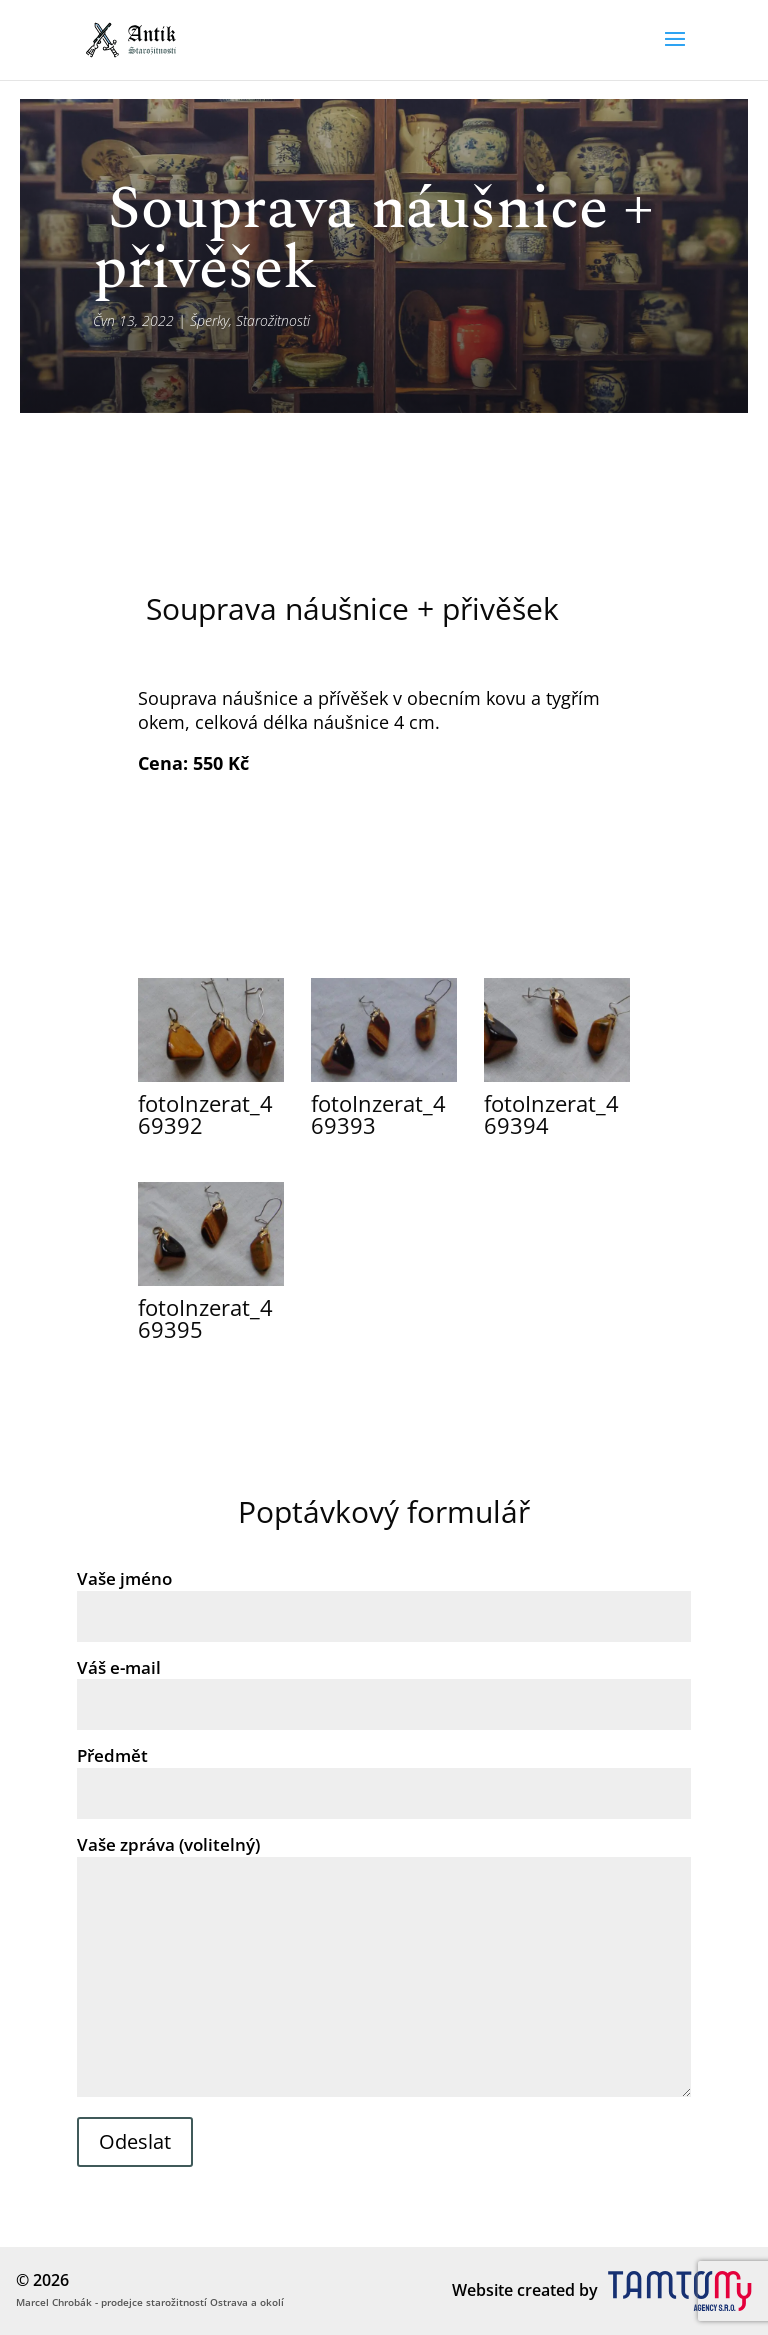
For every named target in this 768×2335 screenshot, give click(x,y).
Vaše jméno (384, 1597)
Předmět (384, 1774)
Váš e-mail (384, 1686)
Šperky (209, 320)
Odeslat (135, 2141)
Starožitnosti (273, 320)
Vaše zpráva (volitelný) (384, 1967)
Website (482, 2290)
